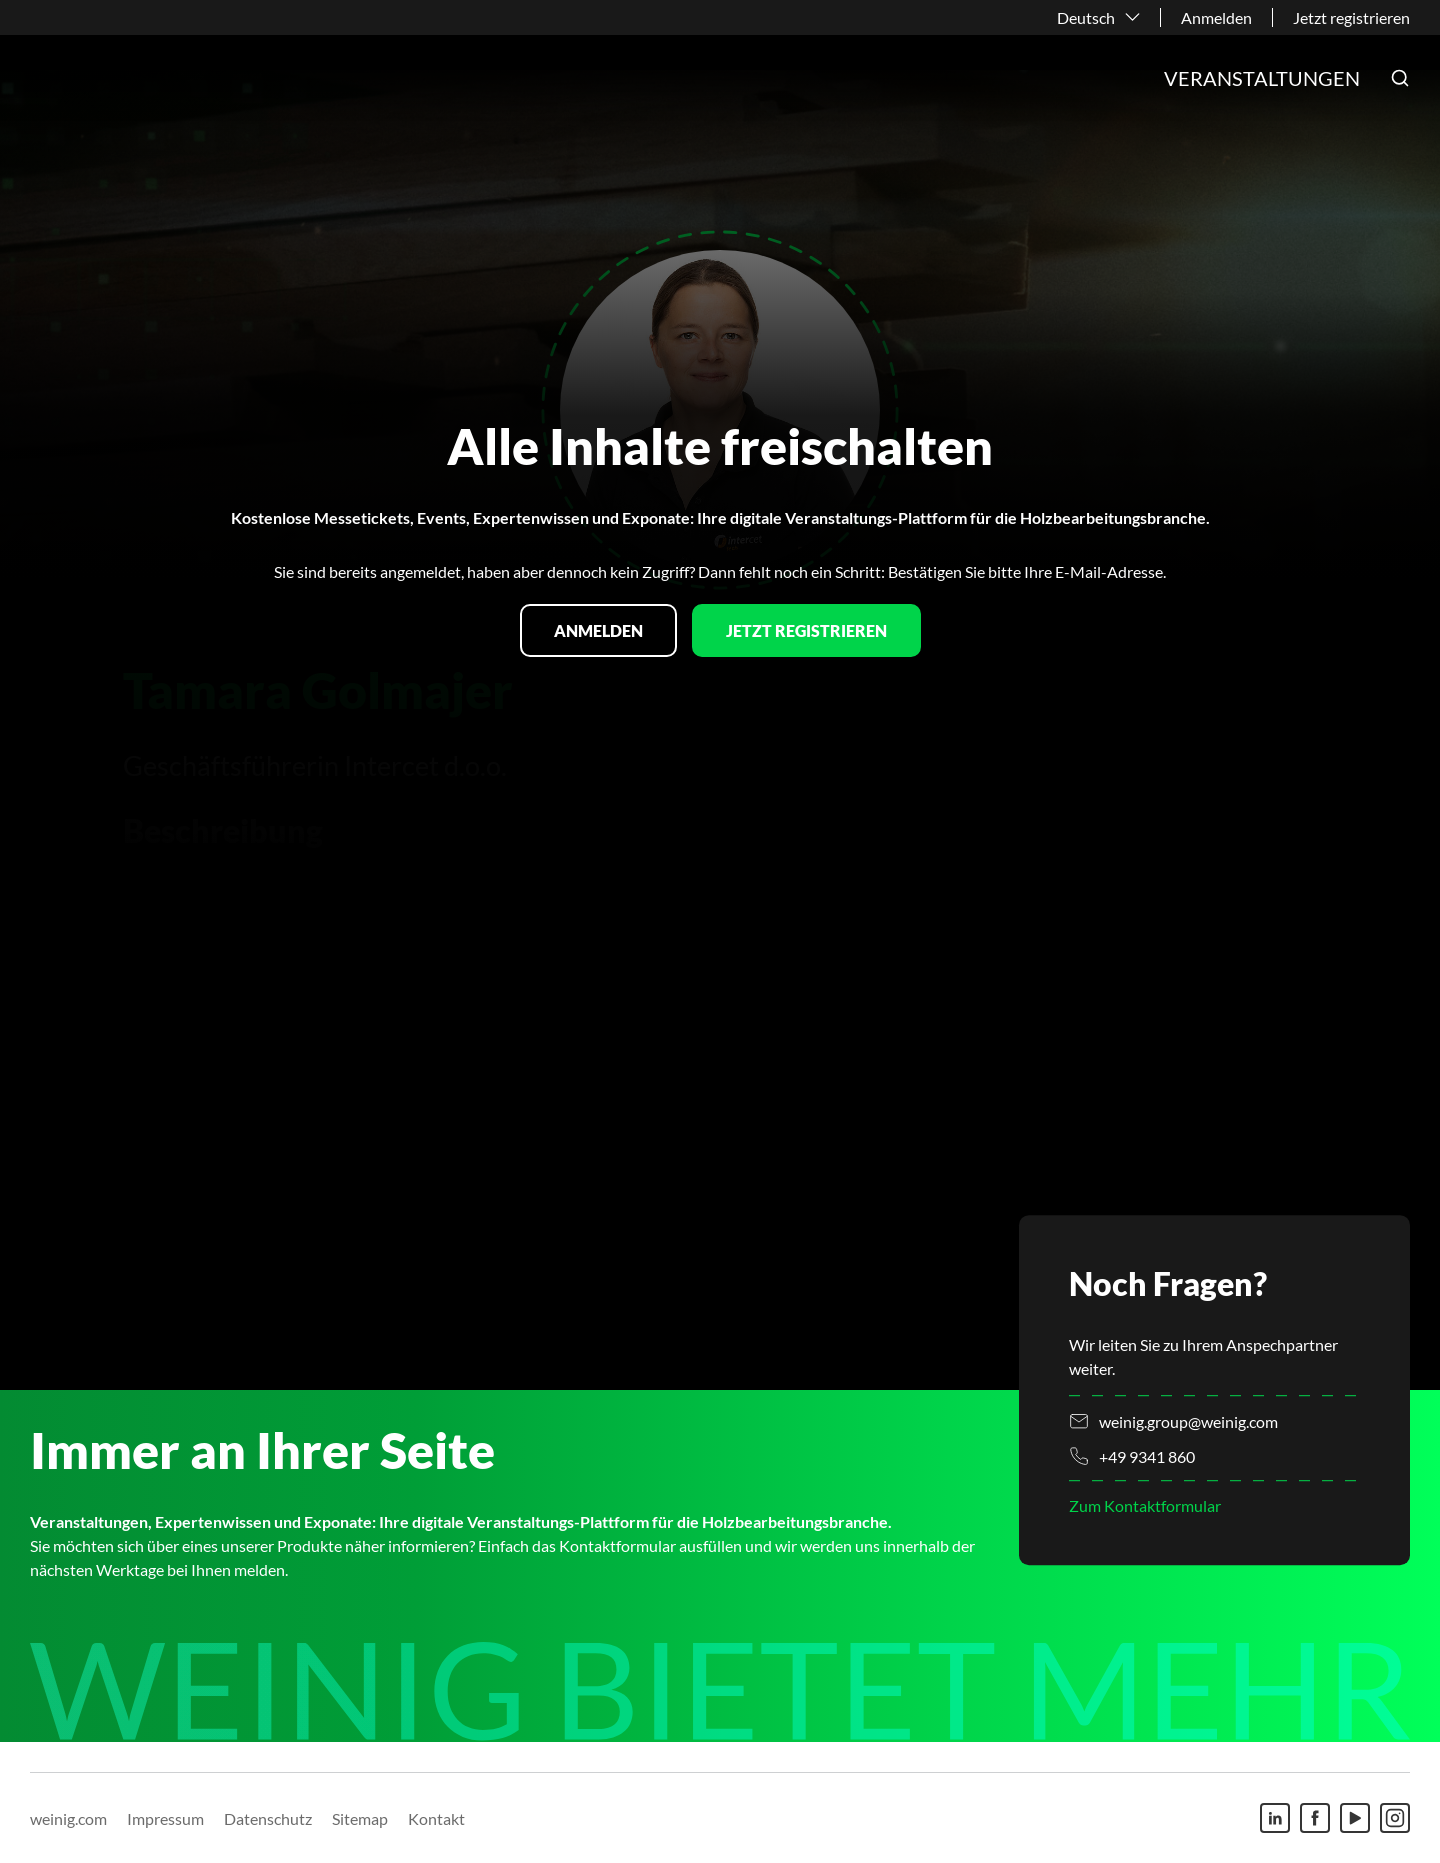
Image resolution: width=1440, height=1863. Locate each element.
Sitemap (360, 1818)
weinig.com (68, 1818)
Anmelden (1216, 17)
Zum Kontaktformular (1145, 1505)
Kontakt (436, 1818)
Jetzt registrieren (1351, 17)
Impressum (165, 1818)
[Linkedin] (1275, 1818)
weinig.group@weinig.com (1188, 1421)
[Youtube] (1355, 1818)
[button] (1400, 78)
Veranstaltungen (1262, 78)
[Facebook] (1315, 1818)
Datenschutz (268, 1818)
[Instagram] (1395, 1818)
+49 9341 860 (1147, 1456)
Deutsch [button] (1086, 17)
